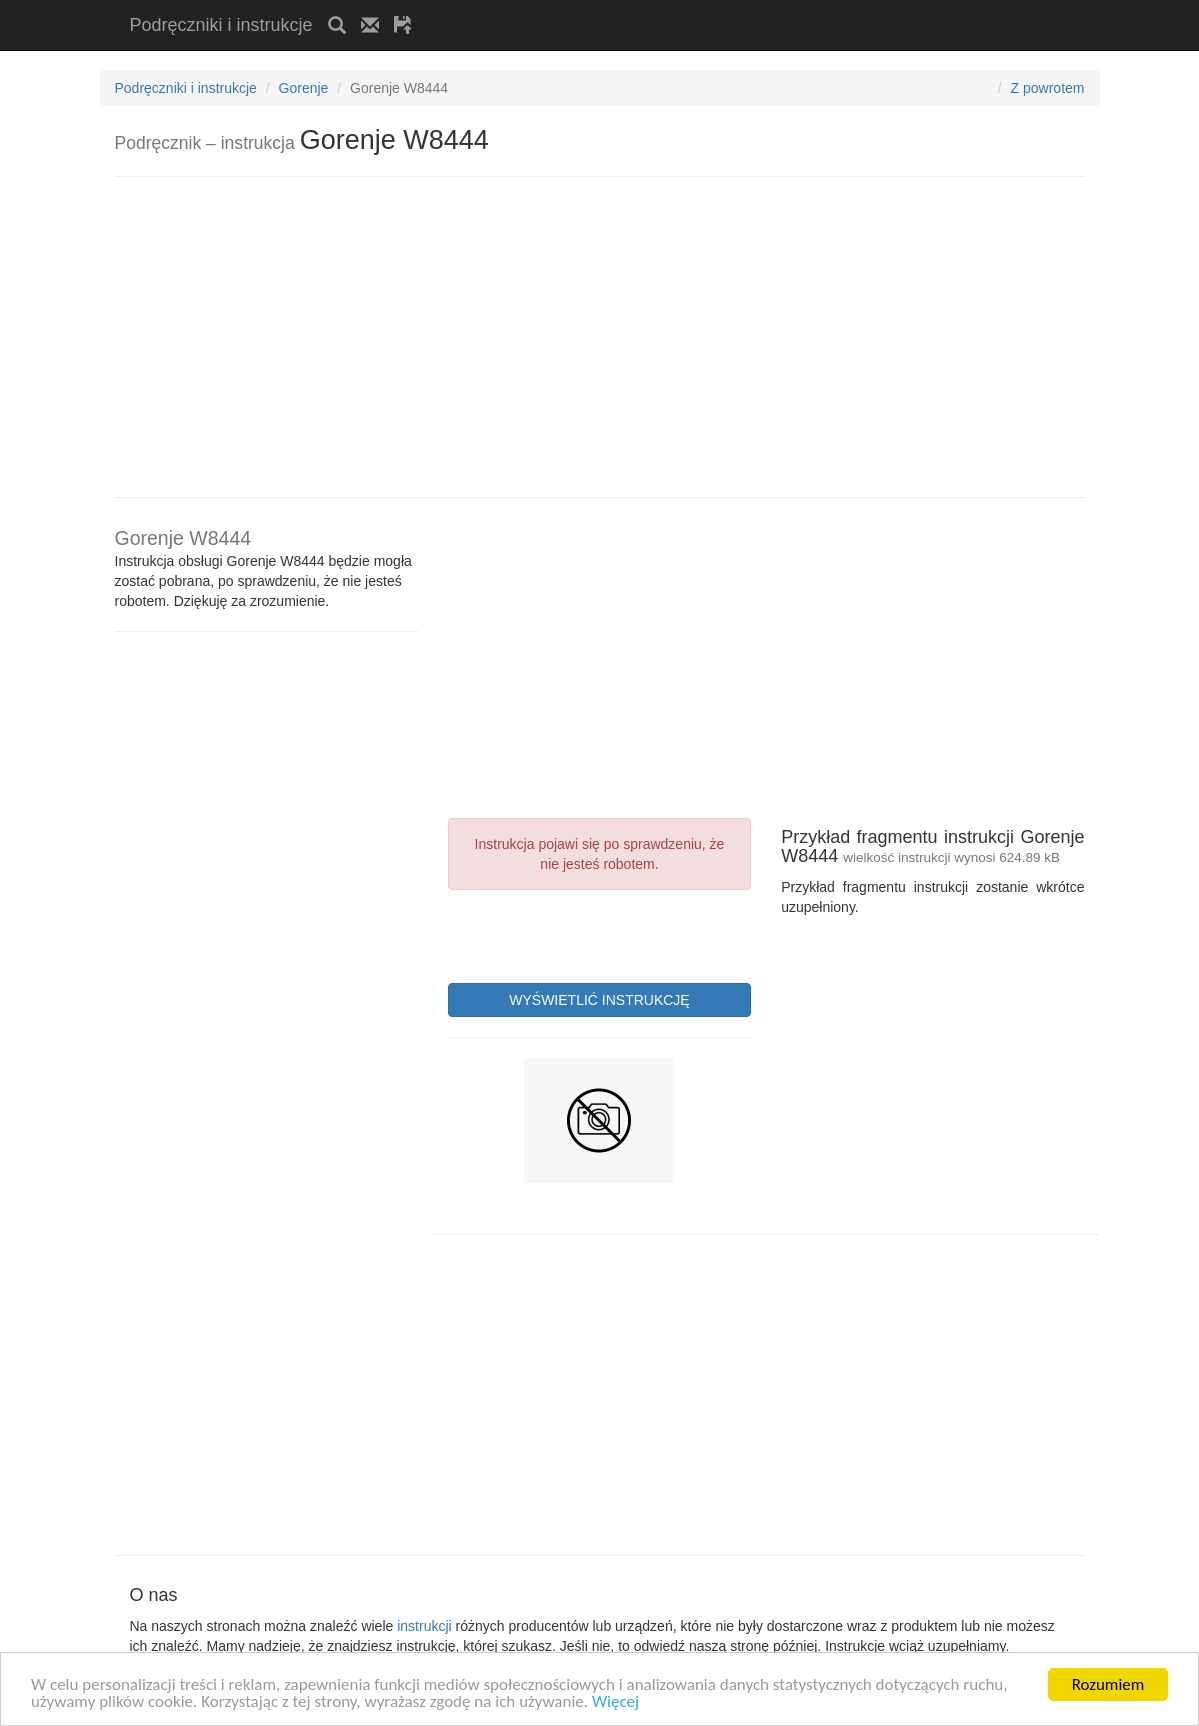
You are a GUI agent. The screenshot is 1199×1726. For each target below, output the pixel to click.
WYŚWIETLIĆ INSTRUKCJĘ (599, 1000)
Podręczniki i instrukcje (221, 25)
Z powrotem (1048, 88)
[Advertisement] (661, 7)
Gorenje (304, 88)
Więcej (615, 1702)
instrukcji (424, 1626)
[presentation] (600, 934)
